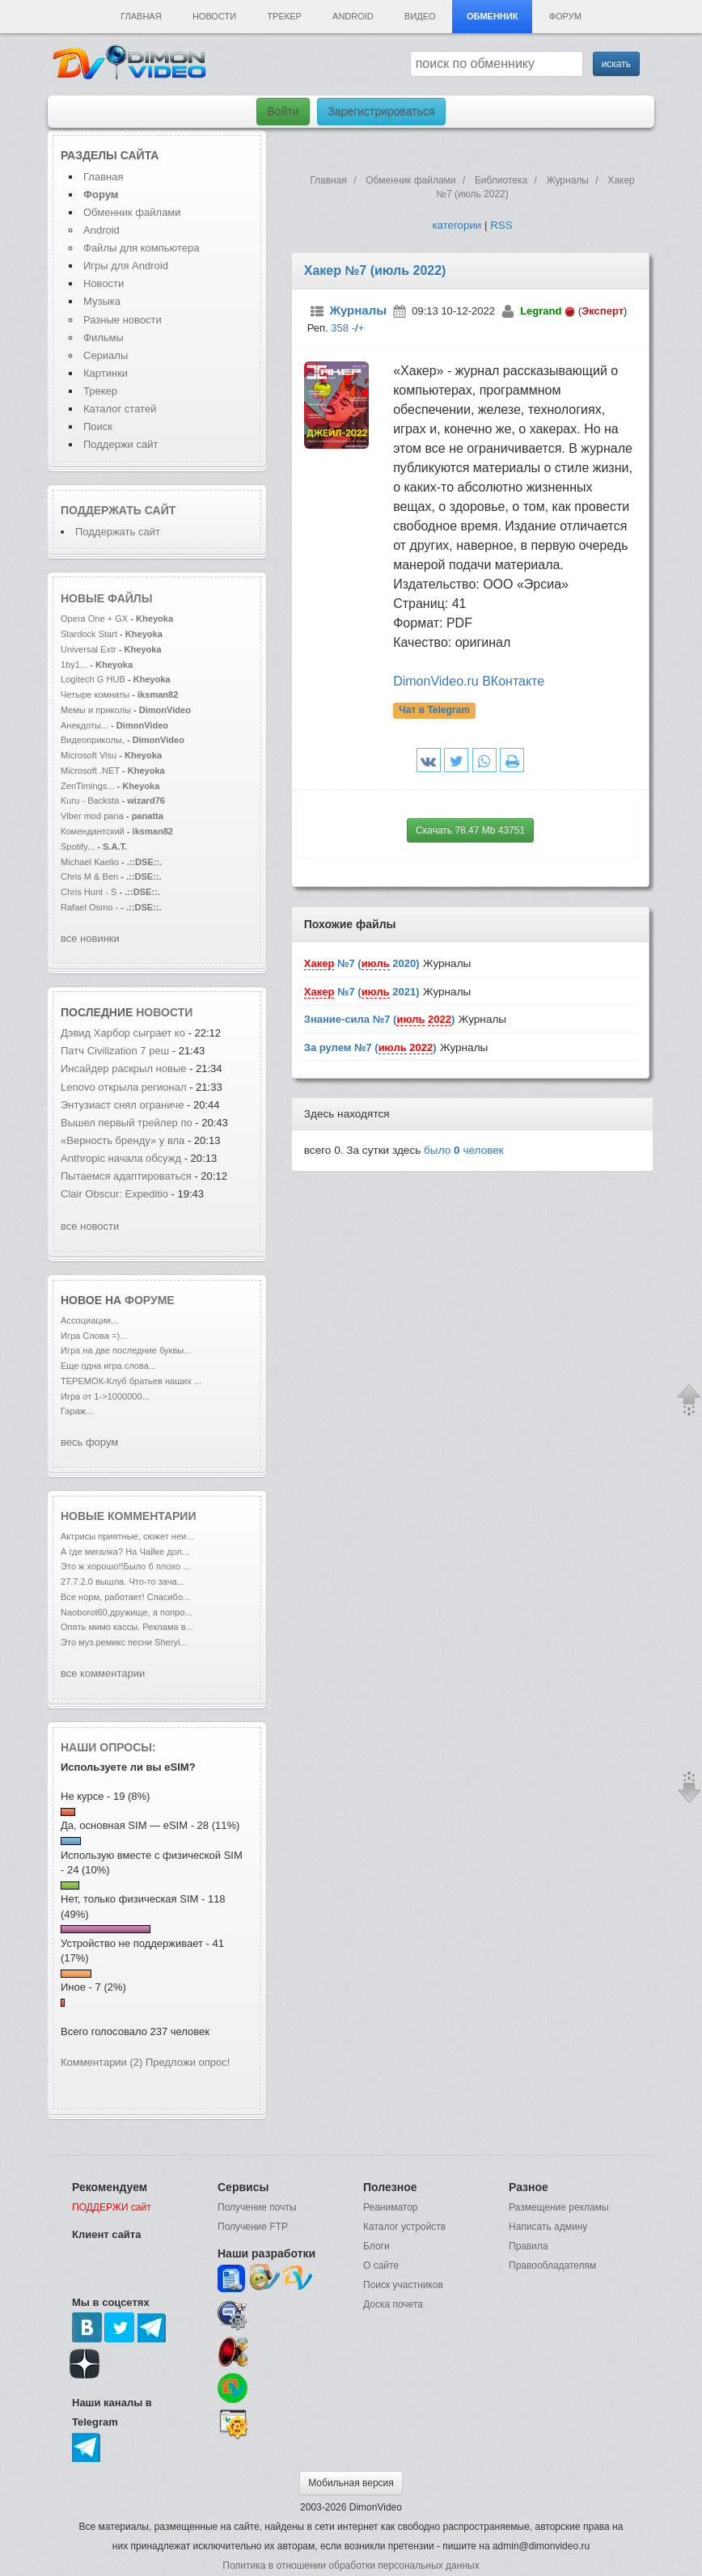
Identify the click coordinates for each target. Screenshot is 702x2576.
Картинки (105, 373)
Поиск (97, 426)
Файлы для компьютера (141, 248)
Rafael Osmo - (91, 907)
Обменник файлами (132, 212)
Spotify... (78, 846)
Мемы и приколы (96, 710)
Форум (565, 16)
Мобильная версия (351, 2483)
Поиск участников (403, 2285)
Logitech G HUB (93, 679)
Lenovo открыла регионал (124, 1087)
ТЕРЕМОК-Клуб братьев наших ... (131, 1381)
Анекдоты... (84, 725)
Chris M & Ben (91, 876)
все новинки (90, 938)
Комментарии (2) (101, 2062)
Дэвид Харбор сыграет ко (123, 1033)
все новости (90, 1226)
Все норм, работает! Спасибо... (125, 1597)
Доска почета (393, 2304)
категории (456, 225)
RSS (501, 225)
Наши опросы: (108, 1747)
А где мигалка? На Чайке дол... (125, 1551)
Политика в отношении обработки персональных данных (350, 2565)
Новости (214, 16)
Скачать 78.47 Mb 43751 (470, 830)
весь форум (89, 1442)
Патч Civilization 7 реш (115, 1051)
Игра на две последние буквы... (126, 1350)
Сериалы (105, 355)
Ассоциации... (89, 1320)
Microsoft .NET (90, 770)
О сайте (381, 2265)
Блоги (376, 2246)
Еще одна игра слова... (108, 1365)
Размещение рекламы (559, 2207)
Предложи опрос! (188, 2062)
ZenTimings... (88, 786)
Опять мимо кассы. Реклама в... (127, 1627)
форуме (150, 1300)
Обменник (492, 16)
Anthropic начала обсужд (121, 1158)
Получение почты (257, 2207)
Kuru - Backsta (90, 800)
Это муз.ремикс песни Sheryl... (124, 1642)
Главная (141, 16)
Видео (420, 16)
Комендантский (94, 831)
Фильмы (103, 338)
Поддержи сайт (120, 444)
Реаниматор (390, 2207)
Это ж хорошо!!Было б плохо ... (125, 1566)
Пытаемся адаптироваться (126, 1176)
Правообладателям (552, 2265)
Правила (528, 2246)
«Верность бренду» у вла (122, 1140)
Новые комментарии (129, 1516)
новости (164, 1012)
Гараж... (77, 1411)
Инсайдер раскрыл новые (125, 1068)
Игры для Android (125, 266)
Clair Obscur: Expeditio (114, 1194)
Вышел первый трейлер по (126, 1123)
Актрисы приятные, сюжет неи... (127, 1536)
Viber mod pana (92, 816)
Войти (282, 111)
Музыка (102, 301)
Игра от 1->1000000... (105, 1396)
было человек (464, 1150)
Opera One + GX (94, 618)
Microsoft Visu (88, 755)
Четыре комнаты (95, 694)
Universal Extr (88, 649)
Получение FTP (253, 2226)
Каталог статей (119, 409)
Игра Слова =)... (94, 1336)
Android (353, 16)
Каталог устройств (404, 2226)
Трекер (284, 16)
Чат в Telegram (434, 710)
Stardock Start (89, 634)
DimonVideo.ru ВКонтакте (468, 681)
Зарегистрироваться (381, 111)
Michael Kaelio (90, 862)
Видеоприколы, (94, 740)
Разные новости (122, 320)
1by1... (74, 664)
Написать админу (548, 2226)
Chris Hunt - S (88, 892)
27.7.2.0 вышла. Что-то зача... (122, 1581)
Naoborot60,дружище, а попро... (126, 1612)
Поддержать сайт (118, 510)
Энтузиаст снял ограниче (122, 1105)
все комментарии (103, 1673)
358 (340, 328)
